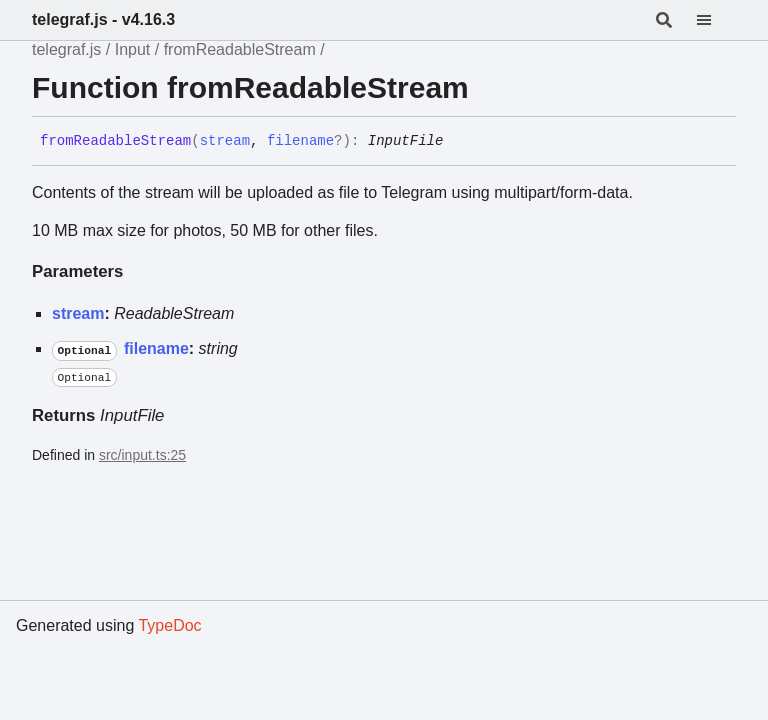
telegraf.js (66, 49)
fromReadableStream (240, 49)
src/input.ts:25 (142, 455)
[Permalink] (458, 142)
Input (133, 49)
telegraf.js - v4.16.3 (103, 19)
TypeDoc (169, 625)
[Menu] (716, 20)
